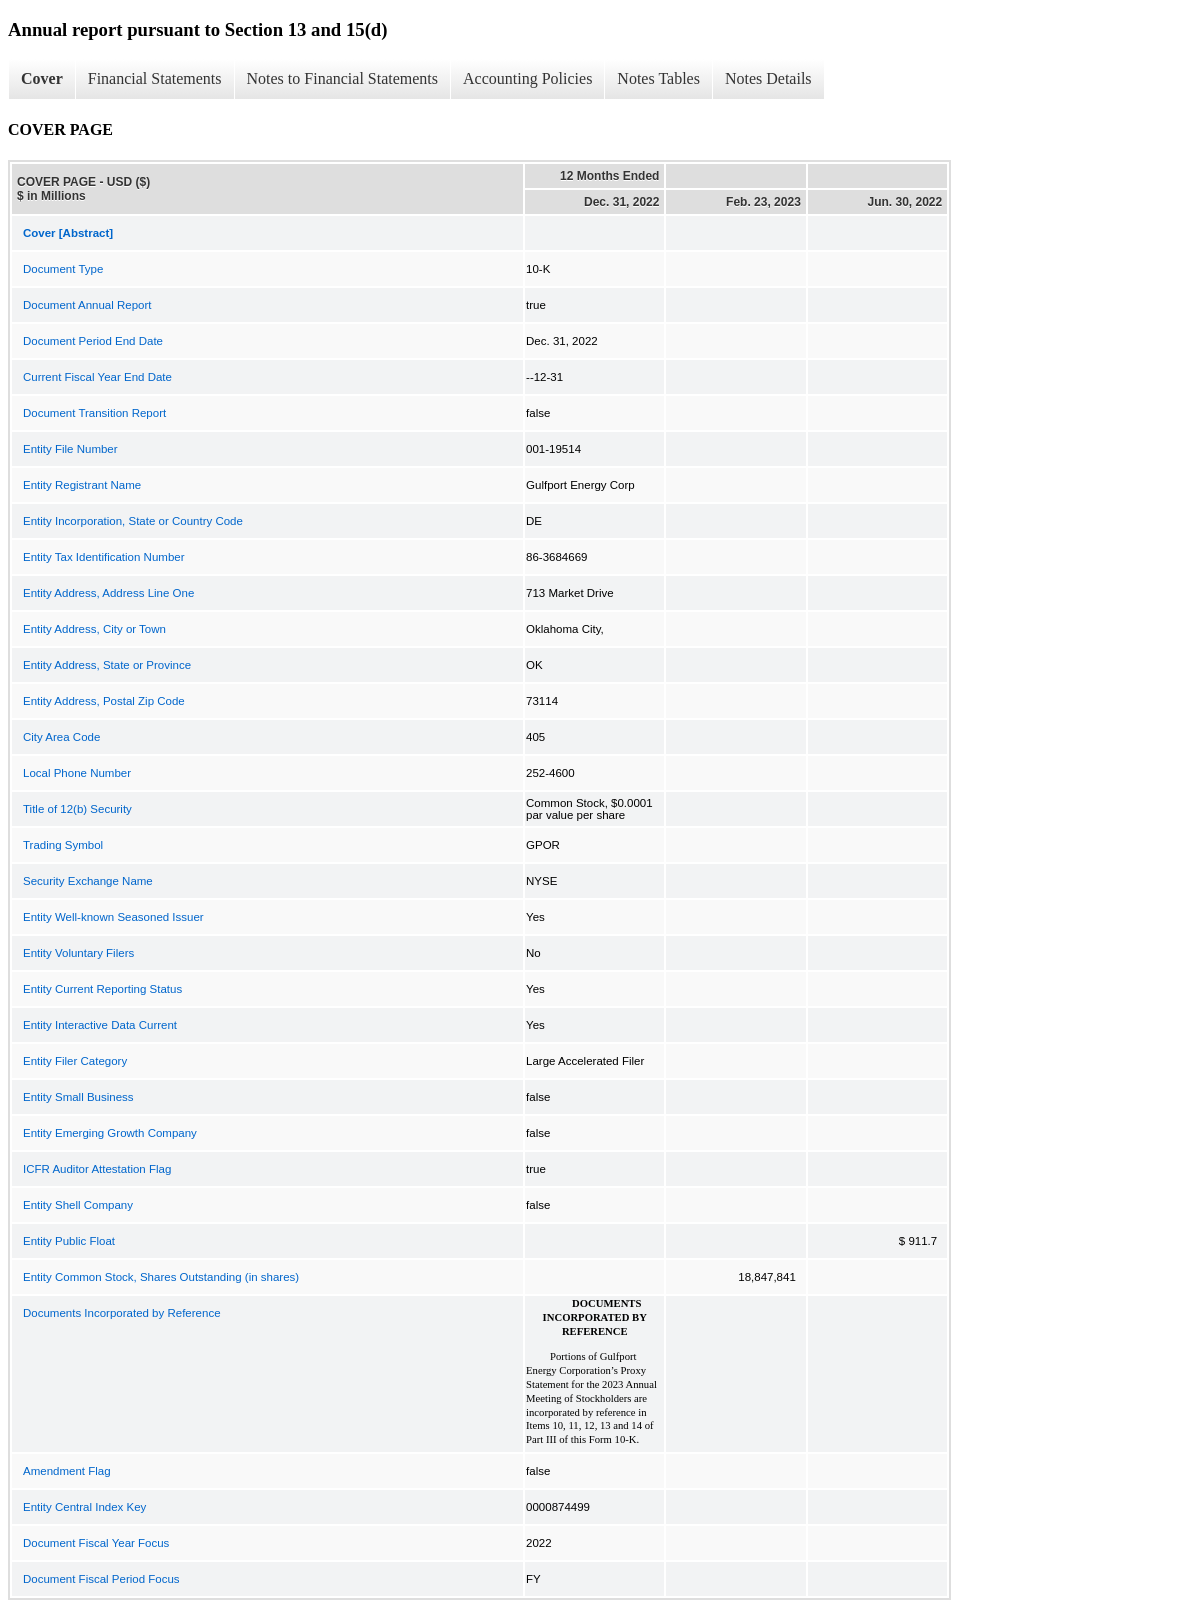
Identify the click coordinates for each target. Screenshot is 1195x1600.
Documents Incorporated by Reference (122, 1313)
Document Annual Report (87, 305)
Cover (42, 78)
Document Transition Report (94, 413)
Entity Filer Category (75, 1061)
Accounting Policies (527, 78)
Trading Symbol (63, 845)
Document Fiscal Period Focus (101, 1579)
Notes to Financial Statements (343, 78)
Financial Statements (155, 78)
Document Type (63, 269)
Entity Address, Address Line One (108, 593)
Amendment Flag (67, 1471)
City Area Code (61, 737)
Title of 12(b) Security (77, 809)
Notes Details (768, 78)
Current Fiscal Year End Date (97, 377)
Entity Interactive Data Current (100, 1025)
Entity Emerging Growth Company (110, 1133)
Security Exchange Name (88, 881)
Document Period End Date (93, 341)
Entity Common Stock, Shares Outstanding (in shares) (161, 1277)
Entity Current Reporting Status (102, 989)
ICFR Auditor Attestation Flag (97, 1169)
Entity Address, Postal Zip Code (104, 701)
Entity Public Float (69, 1241)
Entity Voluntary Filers (78, 953)
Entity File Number (70, 449)
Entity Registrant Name (82, 485)
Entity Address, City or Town (94, 629)
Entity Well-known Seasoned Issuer (113, 917)
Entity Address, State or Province (107, 665)
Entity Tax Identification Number (104, 557)
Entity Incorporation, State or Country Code (133, 521)
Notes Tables (658, 78)
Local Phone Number (77, 773)
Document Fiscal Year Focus (96, 1543)
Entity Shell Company (78, 1205)
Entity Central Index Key (84, 1507)
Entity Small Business (78, 1097)
